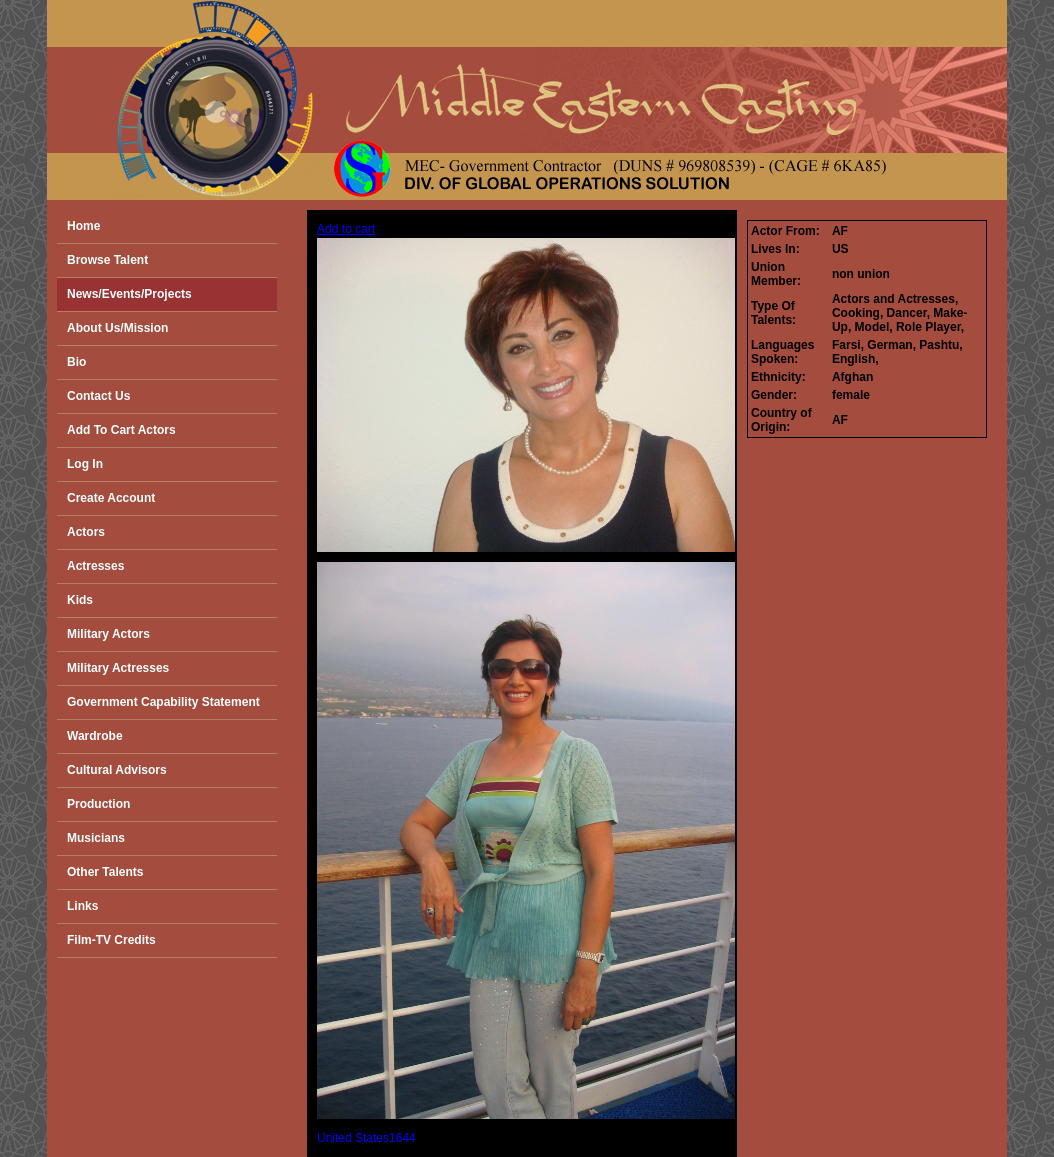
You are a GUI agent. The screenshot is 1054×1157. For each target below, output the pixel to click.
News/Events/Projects (129, 294)
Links (82, 906)
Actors (86, 532)
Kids (80, 600)
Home (83, 226)
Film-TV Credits (111, 940)
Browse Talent (107, 260)
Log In (85, 464)
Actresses (95, 566)
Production (98, 804)
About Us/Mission (117, 328)
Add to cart (346, 229)
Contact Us (98, 396)
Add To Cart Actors (121, 430)
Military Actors (108, 634)
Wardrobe (95, 736)
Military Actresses (118, 668)
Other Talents (105, 872)
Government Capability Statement (163, 702)
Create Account (111, 498)
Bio (76, 362)
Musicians (96, 838)
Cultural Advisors (117, 770)
